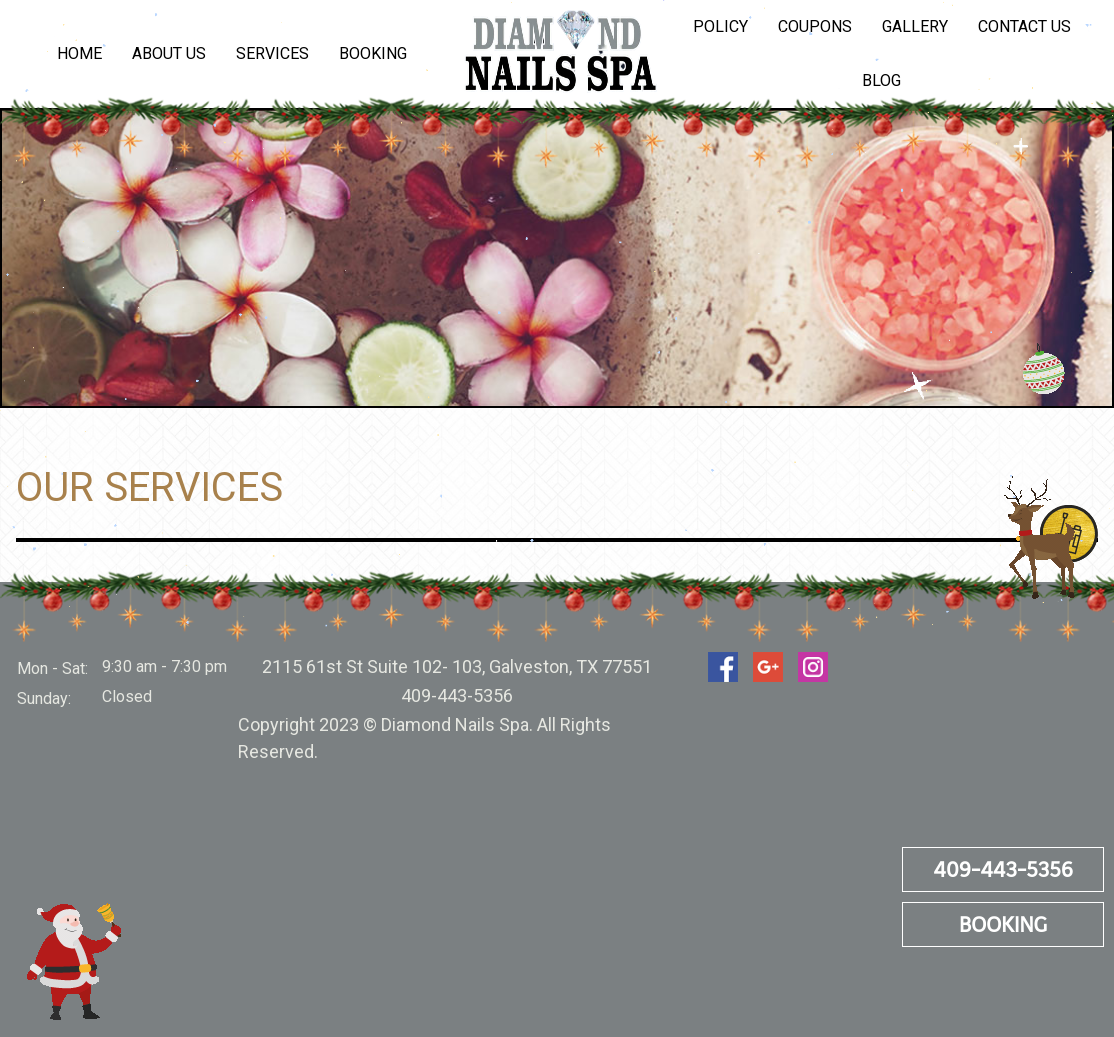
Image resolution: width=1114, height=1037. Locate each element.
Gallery (915, 26)
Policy (720, 26)
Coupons (815, 26)
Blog (881, 80)
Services (272, 53)
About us (169, 53)
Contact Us (1024, 26)
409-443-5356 (1003, 870)
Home (79, 53)
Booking (373, 53)
